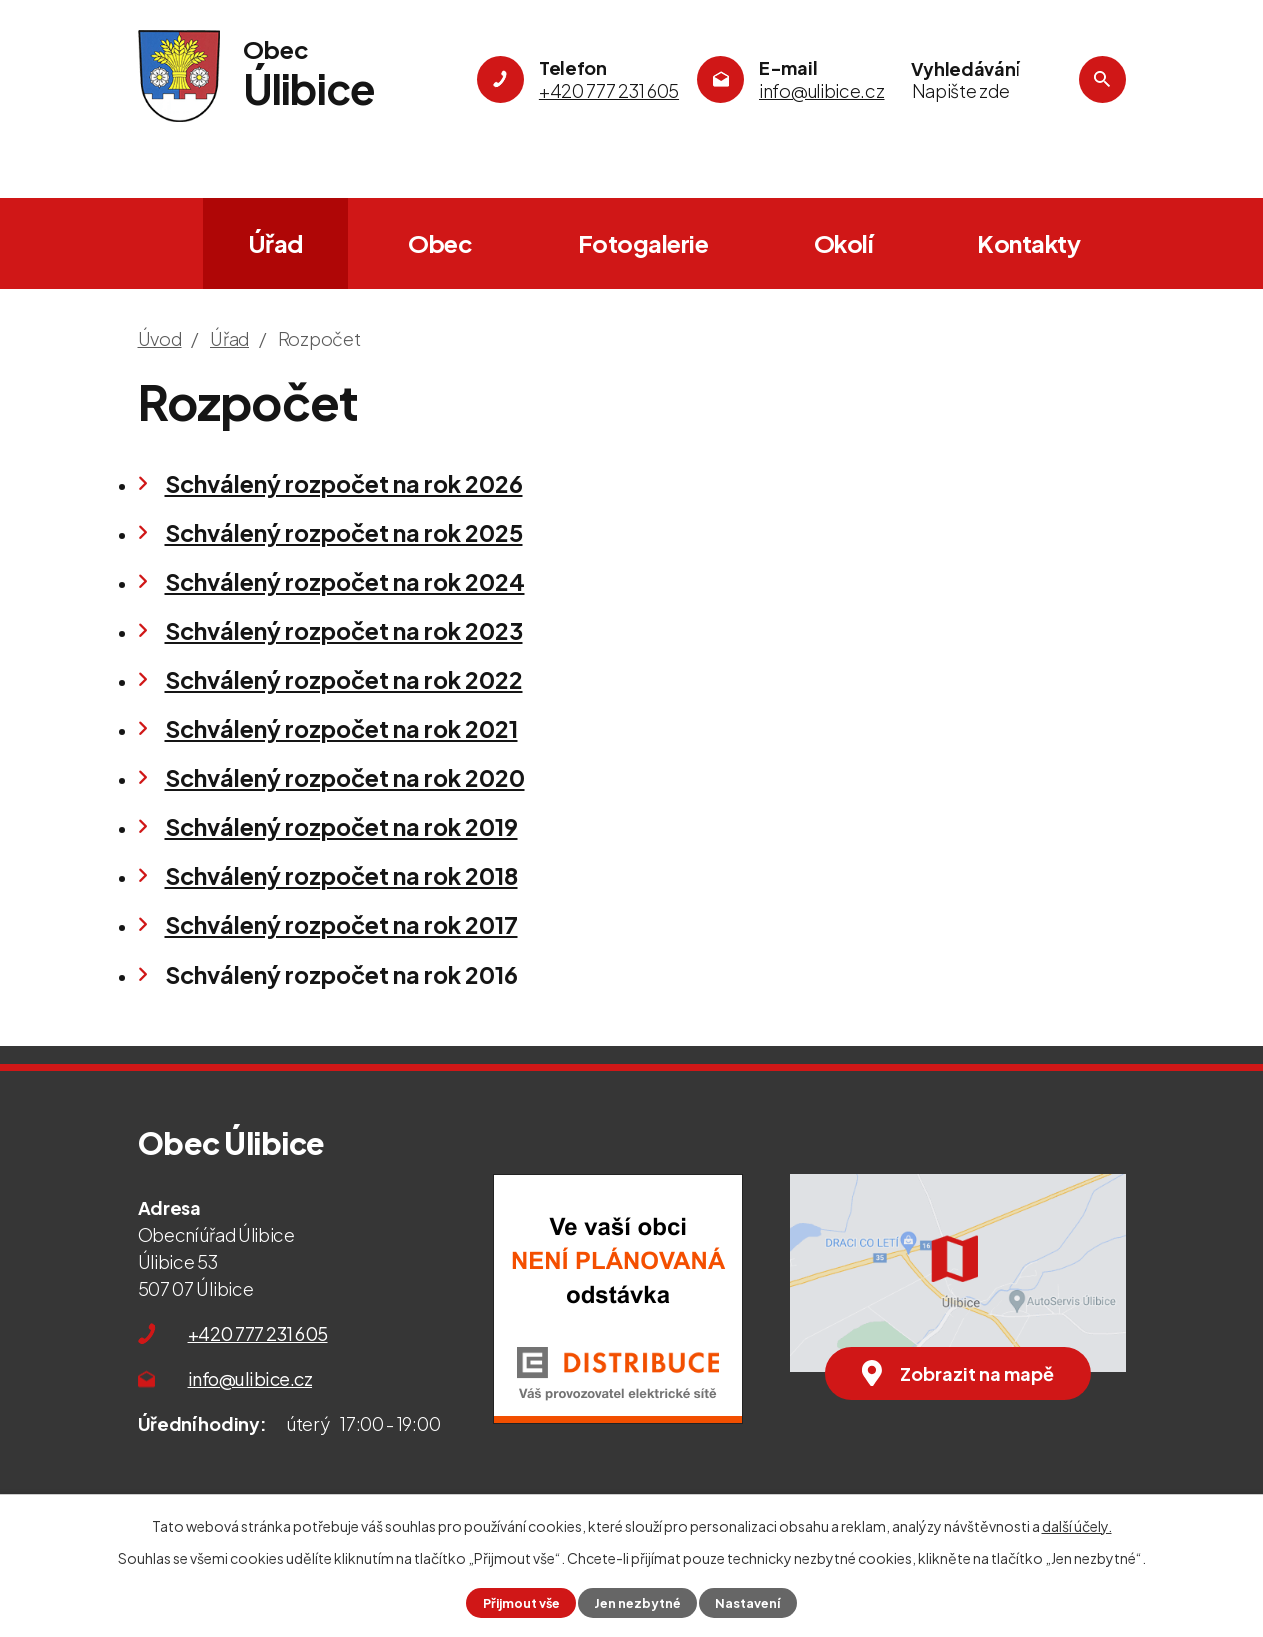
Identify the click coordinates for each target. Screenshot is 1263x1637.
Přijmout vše (521, 1603)
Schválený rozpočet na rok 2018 (341, 875)
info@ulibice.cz (250, 1378)
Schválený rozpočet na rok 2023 (344, 630)
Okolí (843, 243)
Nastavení (747, 1603)
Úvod (163, 243)
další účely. (1077, 1526)
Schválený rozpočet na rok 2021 (341, 728)
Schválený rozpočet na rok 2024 (345, 581)
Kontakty (1028, 243)
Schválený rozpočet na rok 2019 (341, 826)
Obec (440, 243)
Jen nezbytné (637, 1603)
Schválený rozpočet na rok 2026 (344, 483)
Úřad (275, 243)
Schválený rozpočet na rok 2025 (344, 532)
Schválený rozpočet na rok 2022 (344, 679)
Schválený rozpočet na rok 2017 (341, 924)
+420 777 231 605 (258, 1333)
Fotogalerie (643, 243)
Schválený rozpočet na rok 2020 (345, 777)
